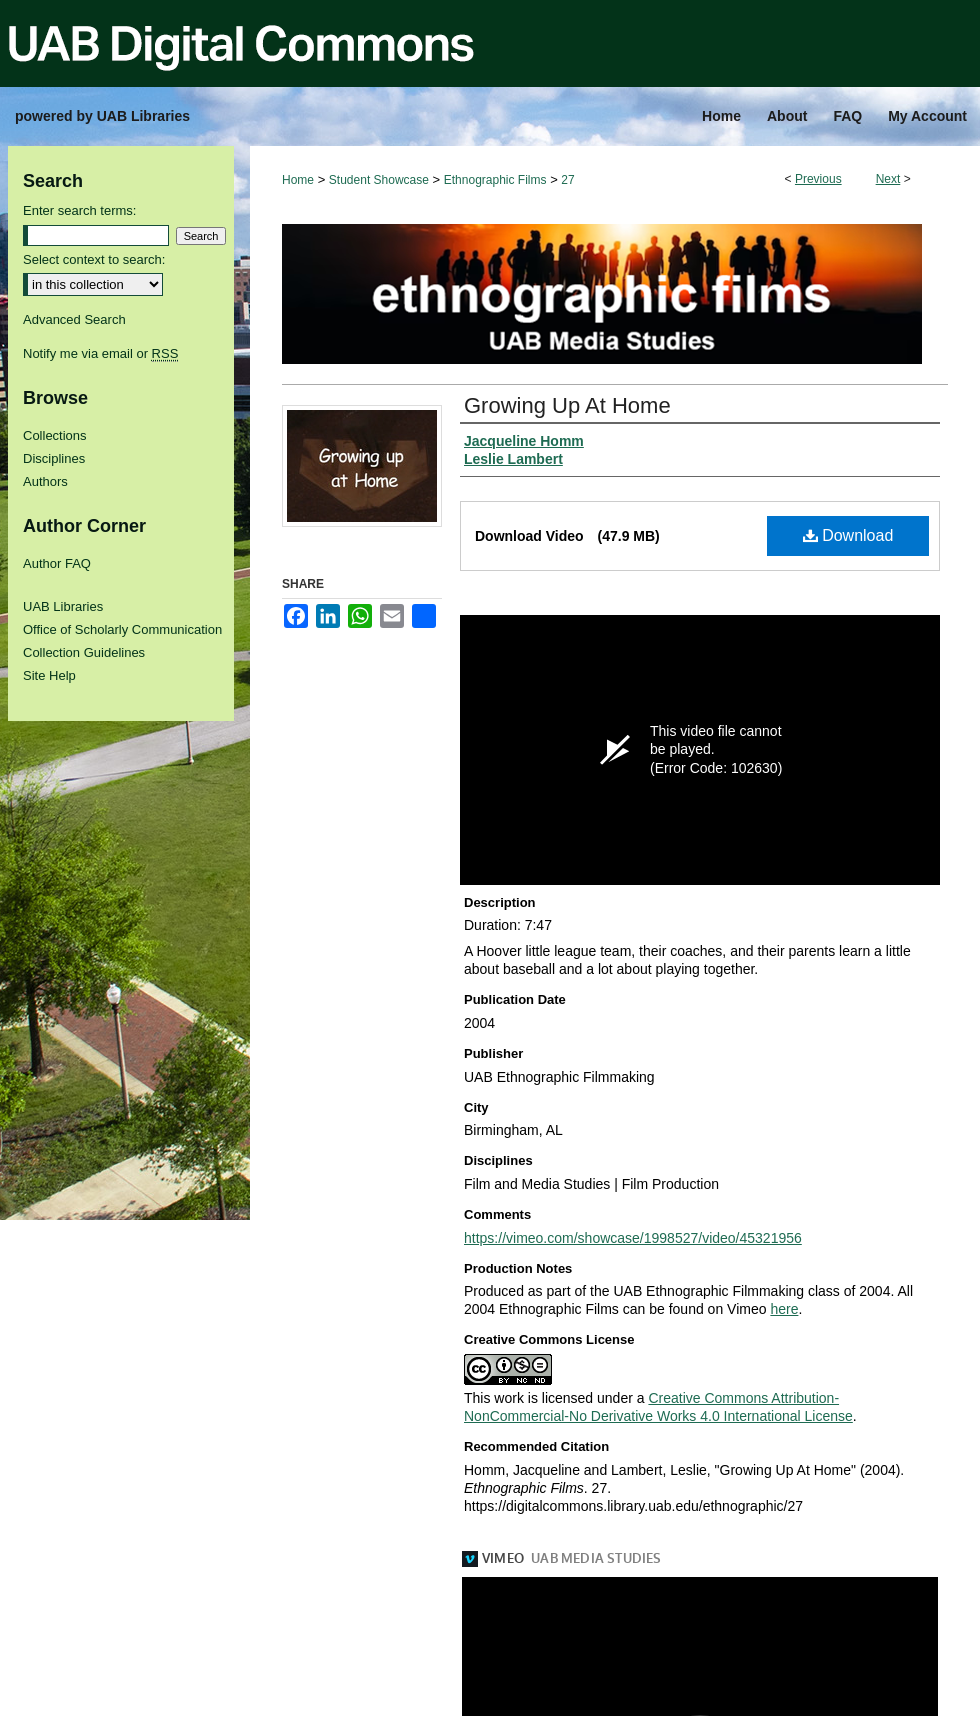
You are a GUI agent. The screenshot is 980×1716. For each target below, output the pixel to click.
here (784, 1309)
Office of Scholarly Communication (122, 629)
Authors (45, 481)
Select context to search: (94, 259)
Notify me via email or (100, 353)
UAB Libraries (63, 606)
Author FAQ (57, 563)
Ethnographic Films (495, 180)
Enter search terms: (79, 210)
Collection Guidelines (84, 652)
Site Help (49, 675)
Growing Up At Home (567, 405)
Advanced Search (74, 319)
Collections (55, 435)
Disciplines (54, 458)
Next (888, 179)
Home (298, 180)
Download (848, 535)
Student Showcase (379, 180)
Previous (818, 179)
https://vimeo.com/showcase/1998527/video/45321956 (633, 1238)
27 (567, 180)
